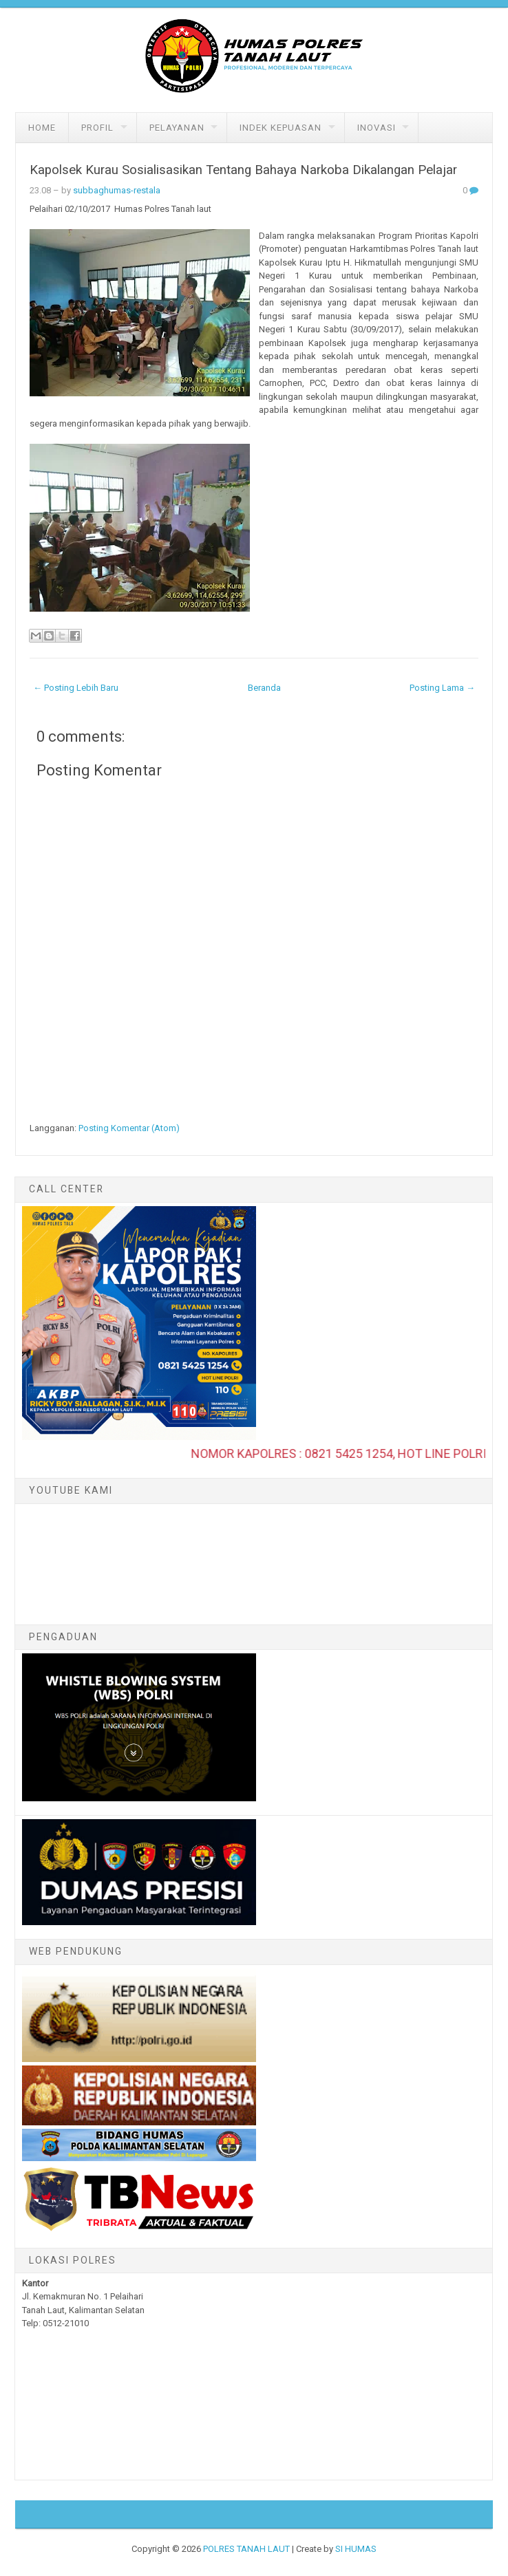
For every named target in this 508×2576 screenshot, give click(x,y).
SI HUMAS (356, 2549)
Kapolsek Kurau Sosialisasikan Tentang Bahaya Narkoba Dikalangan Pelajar (243, 170)
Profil (97, 127)
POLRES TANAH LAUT (246, 2549)
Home (42, 127)
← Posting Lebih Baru (75, 688)
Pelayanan (176, 127)
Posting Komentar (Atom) (129, 1128)
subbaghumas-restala (116, 190)
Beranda (264, 688)
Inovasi (376, 127)
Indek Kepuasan (280, 127)
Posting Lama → (442, 688)
